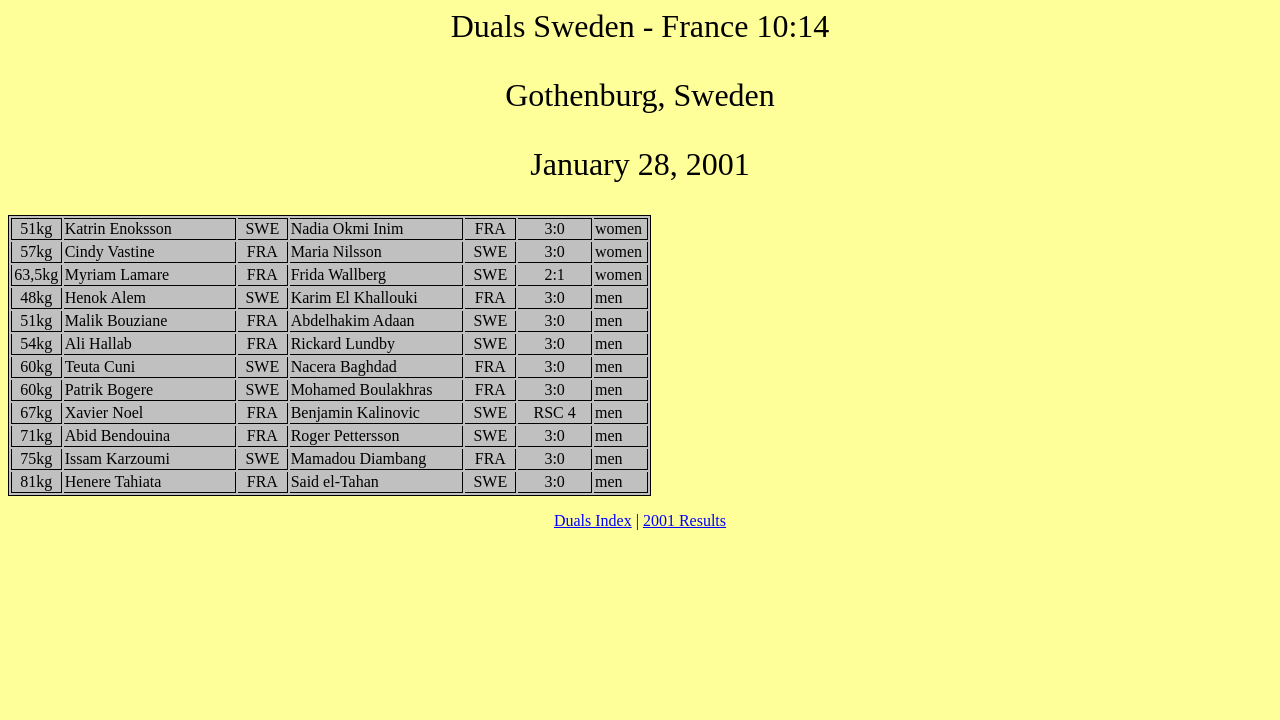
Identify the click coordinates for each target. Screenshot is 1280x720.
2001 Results (684, 520)
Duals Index (593, 520)
